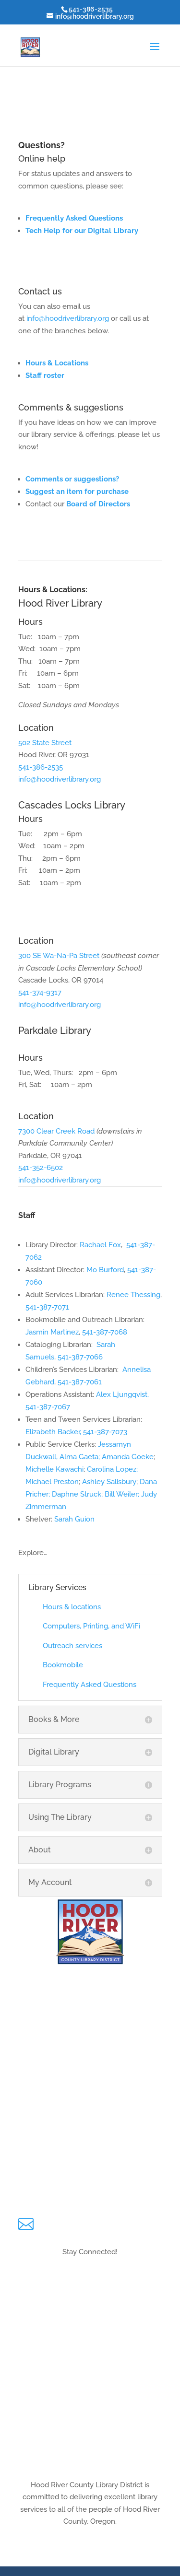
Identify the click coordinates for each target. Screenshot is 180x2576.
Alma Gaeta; (81, 1456)
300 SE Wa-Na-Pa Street (58, 955)
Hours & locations (72, 1607)
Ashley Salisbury (109, 1481)
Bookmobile (63, 1665)
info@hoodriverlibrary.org (67, 318)
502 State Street (45, 742)
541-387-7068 (104, 1332)
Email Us (58, 2220)
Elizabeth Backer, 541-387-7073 (76, 1432)
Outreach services (72, 1645)
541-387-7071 (47, 1307)
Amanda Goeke (128, 1456)
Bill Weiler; (123, 1494)
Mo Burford (105, 1269)
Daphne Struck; (78, 1494)
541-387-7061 (80, 1382)
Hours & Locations (90, 2554)
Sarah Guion (74, 1519)
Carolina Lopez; (111, 1469)
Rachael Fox (100, 1245)
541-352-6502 (40, 1167)
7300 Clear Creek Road (56, 1131)
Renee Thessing (133, 1294)
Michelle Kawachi (54, 1469)
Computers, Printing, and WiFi (91, 1626)
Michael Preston (52, 1481)
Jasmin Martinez (52, 1332)
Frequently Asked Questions (74, 218)
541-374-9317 (39, 992)
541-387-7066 (80, 1357)
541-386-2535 (40, 767)
